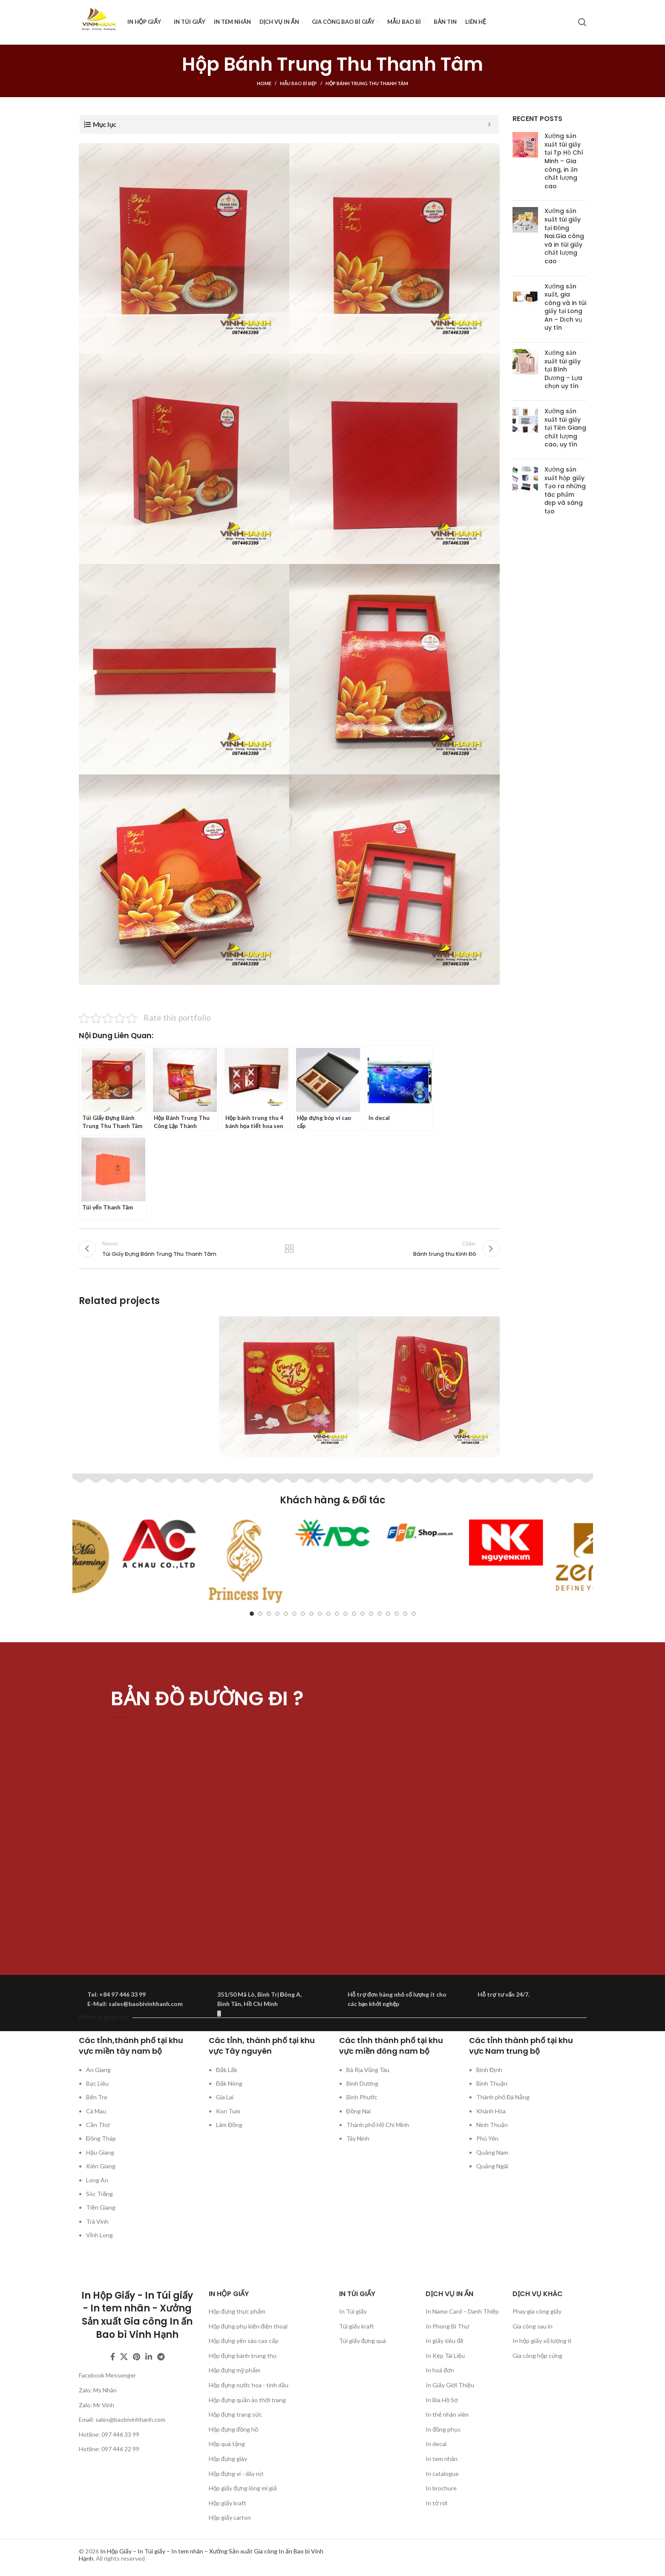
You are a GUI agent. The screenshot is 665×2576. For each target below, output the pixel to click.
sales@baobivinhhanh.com (130, 2419)
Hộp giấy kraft (227, 2503)
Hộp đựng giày (228, 2458)
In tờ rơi (436, 2503)
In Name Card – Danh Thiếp (462, 2311)
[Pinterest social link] (136, 2356)
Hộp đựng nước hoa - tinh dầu (248, 2385)
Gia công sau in (532, 2326)
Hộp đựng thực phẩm (237, 2311)
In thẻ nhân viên (447, 2414)
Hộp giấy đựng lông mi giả (243, 2488)
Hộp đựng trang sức (235, 2414)
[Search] (582, 22)
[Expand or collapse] (489, 124)
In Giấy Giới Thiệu (450, 2385)
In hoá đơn (440, 2370)
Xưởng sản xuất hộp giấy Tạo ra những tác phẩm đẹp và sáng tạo (565, 490)
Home (264, 83)
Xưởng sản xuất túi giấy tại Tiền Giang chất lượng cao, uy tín (565, 428)
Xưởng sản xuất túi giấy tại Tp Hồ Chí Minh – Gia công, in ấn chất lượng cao (563, 161)
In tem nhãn (442, 2458)
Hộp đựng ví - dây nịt (236, 2473)
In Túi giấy (353, 2311)
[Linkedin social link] (149, 2356)
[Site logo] (99, 21)
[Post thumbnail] (525, 163)
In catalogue (442, 2473)
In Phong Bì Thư (447, 2326)
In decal (436, 2443)
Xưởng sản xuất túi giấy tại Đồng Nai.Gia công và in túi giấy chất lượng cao (564, 236)
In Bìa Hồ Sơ (442, 2399)
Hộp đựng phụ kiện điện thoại (248, 2326)
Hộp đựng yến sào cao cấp (244, 2340)
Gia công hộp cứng (537, 2355)
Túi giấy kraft (356, 2326)
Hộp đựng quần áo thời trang (247, 2399)
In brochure (441, 2488)
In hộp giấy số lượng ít (542, 2340)
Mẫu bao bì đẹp (298, 83)
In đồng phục (443, 2429)
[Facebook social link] (113, 2356)
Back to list (289, 1248)
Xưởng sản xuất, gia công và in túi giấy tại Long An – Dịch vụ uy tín (565, 307)
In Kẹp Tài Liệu (445, 2355)
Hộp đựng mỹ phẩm (234, 2370)
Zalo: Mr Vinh (96, 2405)
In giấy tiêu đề (444, 2340)
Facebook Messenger (107, 2375)
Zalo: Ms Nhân (98, 2390)
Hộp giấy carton (230, 2517)
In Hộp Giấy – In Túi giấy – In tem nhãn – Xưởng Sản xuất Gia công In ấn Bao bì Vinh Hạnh (201, 2554)
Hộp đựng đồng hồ (233, 2429)
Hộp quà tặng (227, 2443)
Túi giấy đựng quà (362, 2340)
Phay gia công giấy (536, 2311)
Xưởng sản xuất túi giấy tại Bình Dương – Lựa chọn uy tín (563, 369)
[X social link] (124, 2356)
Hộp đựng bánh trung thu (242, 2355)
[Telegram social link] (161, 2356)
